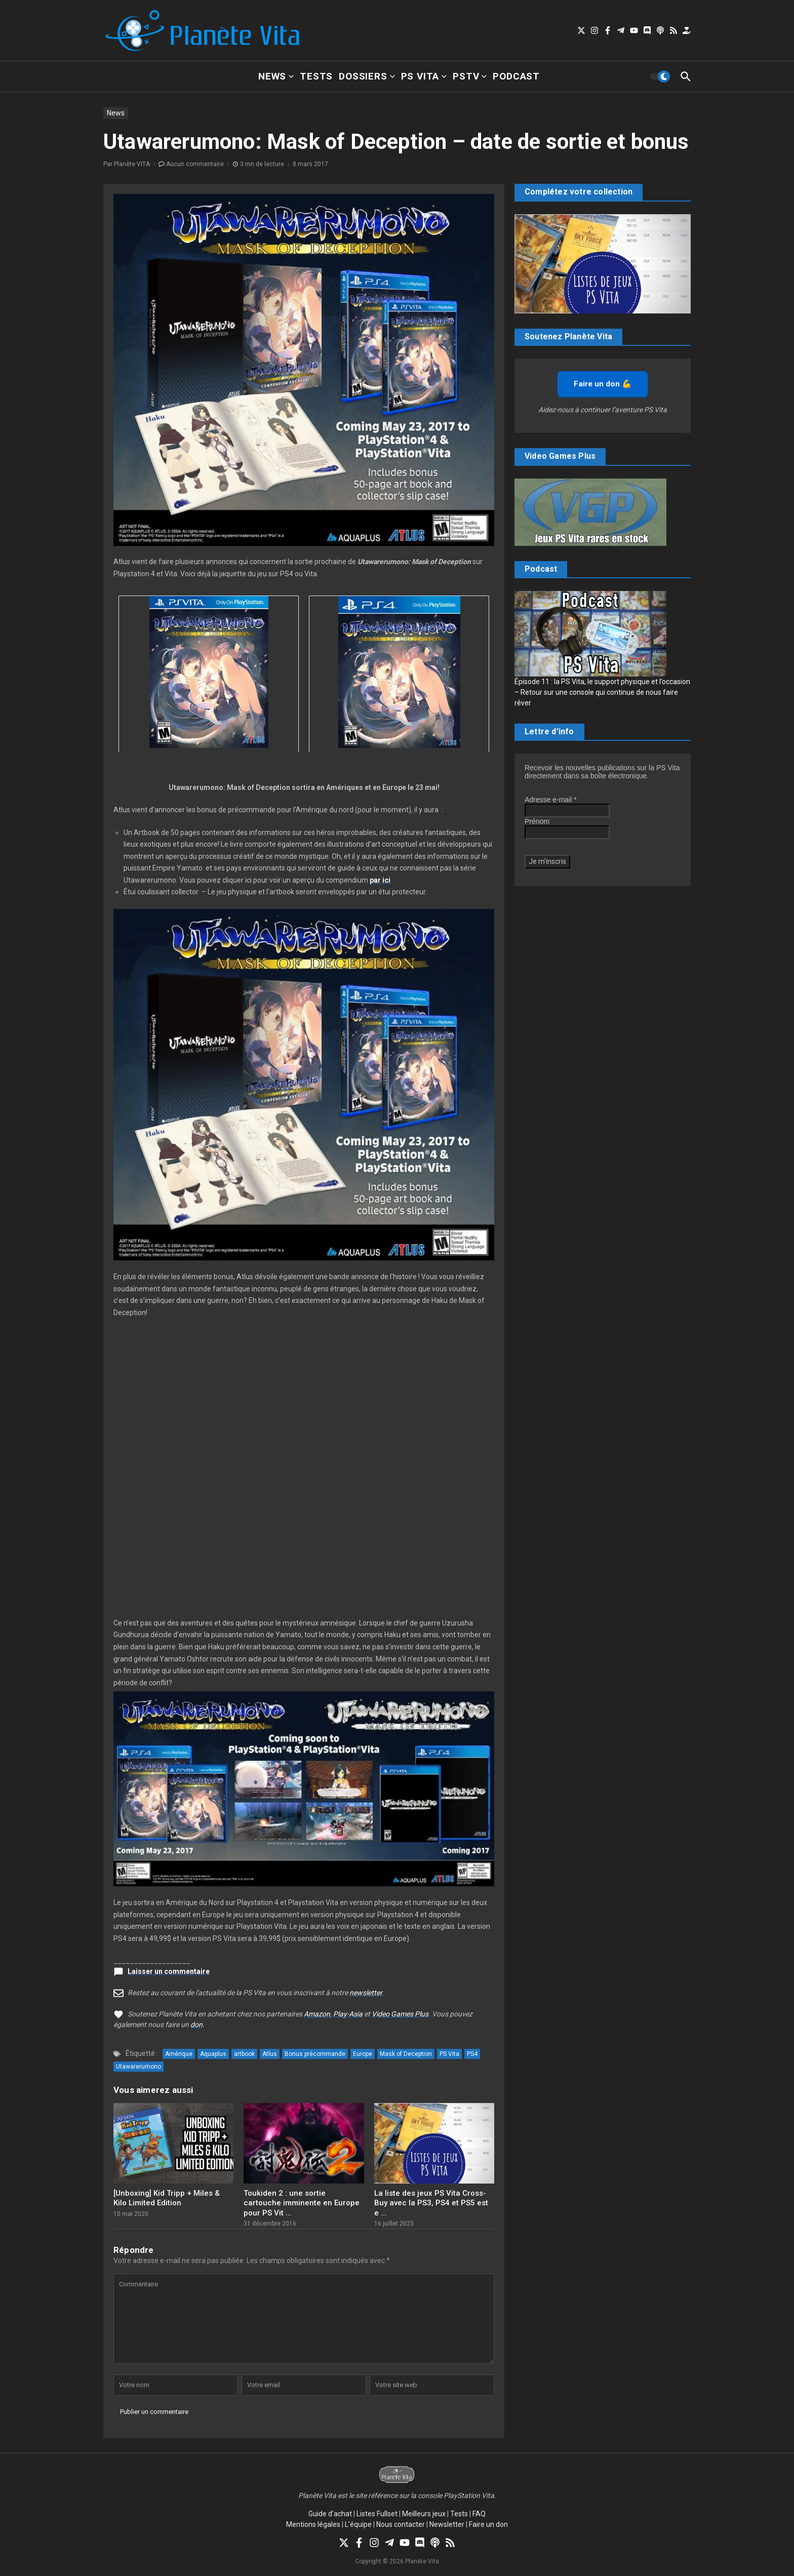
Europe (362, 2053)
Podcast (516, 76)
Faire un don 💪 (602, 383)
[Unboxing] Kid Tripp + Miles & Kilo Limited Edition (166, 2198)
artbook (244, 2053)
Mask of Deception (406, 2053)
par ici (380, 880)
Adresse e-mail (551, 800)
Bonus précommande (315, 2053)
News (276, 76)
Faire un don (488, 2524)
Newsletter (446, 2524)
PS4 (472, 2053)
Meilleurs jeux (424, 2514)
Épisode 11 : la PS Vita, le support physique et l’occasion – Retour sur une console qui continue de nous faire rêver (602, 692)
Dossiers (366, 76)
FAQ (479, 2514)
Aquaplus (213, 2053)
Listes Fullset (377, 2514)
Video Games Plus (400, 2014)
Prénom (537, 821)
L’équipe (358, 2524)
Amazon (317, 2014)
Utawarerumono (138, 2066)
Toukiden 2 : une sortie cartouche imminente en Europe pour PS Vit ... (302, 2203)
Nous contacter (400, 2524)
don (196, 2024)
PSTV (470, 76)
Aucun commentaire (195, 164)
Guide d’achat (330, 2514)
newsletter (365, 1993)
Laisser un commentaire (169, 1971)
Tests (316, 76)
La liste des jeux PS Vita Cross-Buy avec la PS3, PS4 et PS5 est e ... (431, 2203)
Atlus (269, 2053)
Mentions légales (313, 2524)
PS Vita (424, 76)
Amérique (178, 2053)
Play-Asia (348, 2014)
